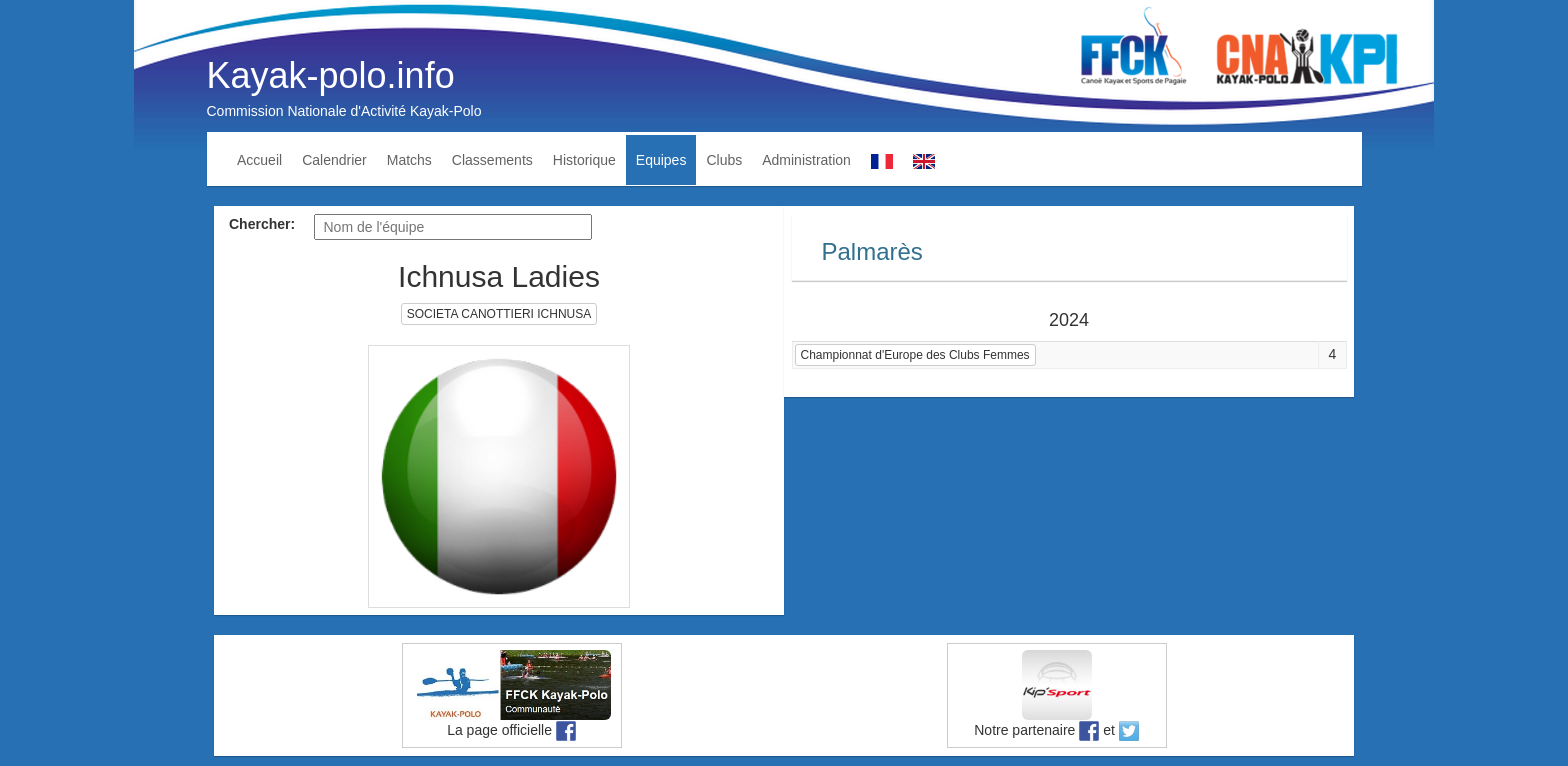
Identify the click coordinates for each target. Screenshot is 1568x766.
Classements (492, 160)
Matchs (409, 160)
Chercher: (262, 224)
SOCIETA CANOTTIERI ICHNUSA (499, 314)
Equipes (661, 160)
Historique (584, 160)
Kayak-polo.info (331, 75)
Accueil (259, 160)
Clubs (724, 160)
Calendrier (334, 160)
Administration (806, 160)
